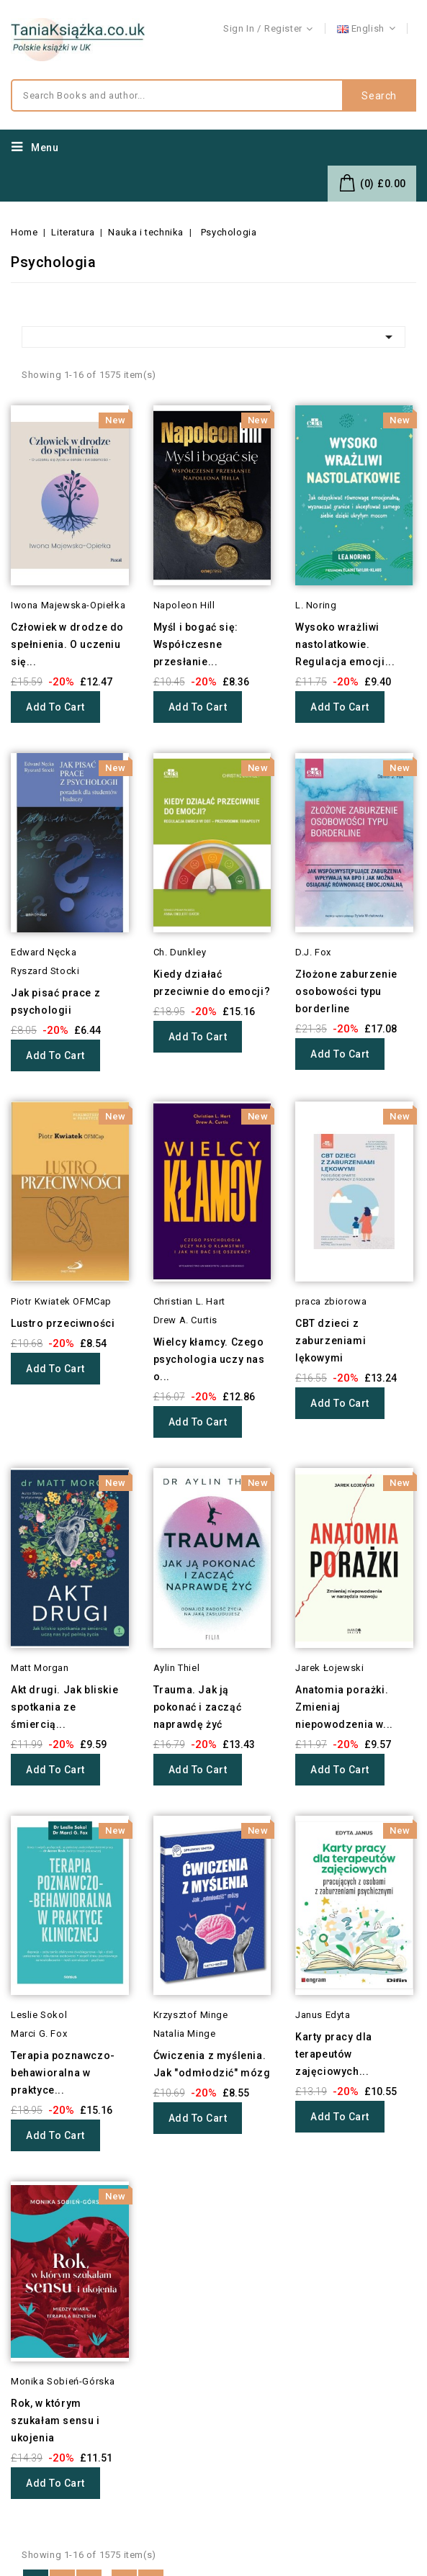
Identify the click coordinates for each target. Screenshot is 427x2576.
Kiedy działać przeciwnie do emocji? (212, 982)
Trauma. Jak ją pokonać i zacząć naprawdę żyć (197, 1707)
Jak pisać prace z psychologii (55, 1001)
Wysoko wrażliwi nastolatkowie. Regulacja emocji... (345, 644)
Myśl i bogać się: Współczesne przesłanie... (195, 644)
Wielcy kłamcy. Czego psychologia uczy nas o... (209, 1359)
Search (379, 96)
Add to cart (55, 707)
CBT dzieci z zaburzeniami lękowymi (330, 1341)
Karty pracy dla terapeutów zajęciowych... (333, 2054)
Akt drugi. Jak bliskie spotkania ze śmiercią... (64, 1707)
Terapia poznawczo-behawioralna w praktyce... (63, 2073)
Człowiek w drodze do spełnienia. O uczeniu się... (67, 644)
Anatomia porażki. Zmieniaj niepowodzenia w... (344, 1707)
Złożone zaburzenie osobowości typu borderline (346, 991)
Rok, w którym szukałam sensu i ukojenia (55, 2420)
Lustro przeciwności (62, 1323)
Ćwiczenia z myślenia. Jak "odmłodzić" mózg (212, 2064)
